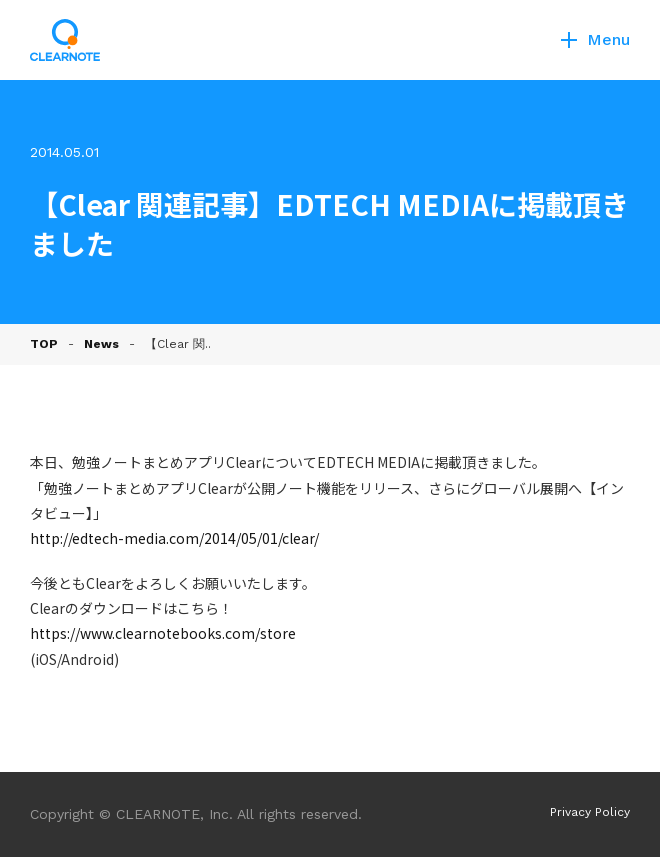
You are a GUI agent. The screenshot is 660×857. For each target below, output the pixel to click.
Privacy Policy (590, 812)
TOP (44, 344)
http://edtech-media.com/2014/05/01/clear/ (174, 538)
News (101, 344)
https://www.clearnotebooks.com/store (163, 633)
